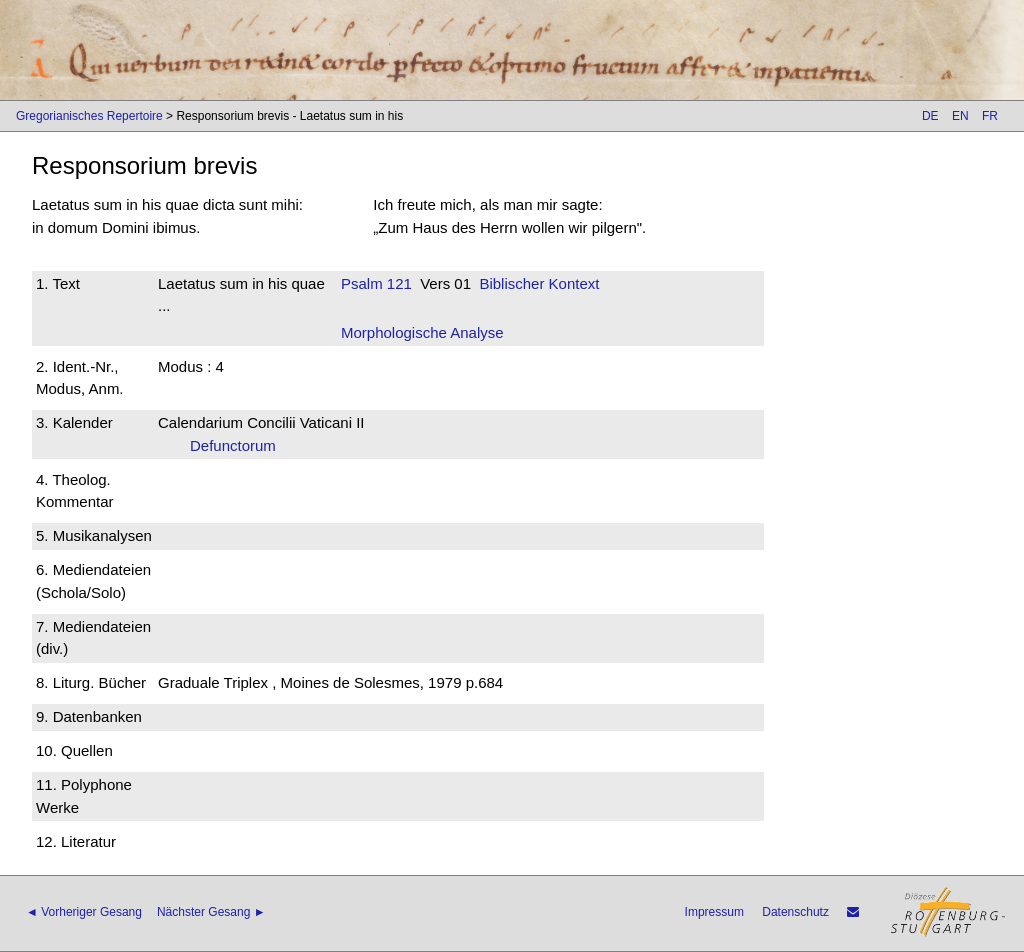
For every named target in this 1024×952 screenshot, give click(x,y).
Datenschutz (795, 912)
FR (990, 116)
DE (930, 116)
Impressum (714, 912)
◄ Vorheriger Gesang (84, 912)
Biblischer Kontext (539, 283)
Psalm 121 (376, 283)
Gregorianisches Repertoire (89, 116)
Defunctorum (239, 445)
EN (960, 116)
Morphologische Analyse (422, 332)
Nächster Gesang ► (211, 912)
